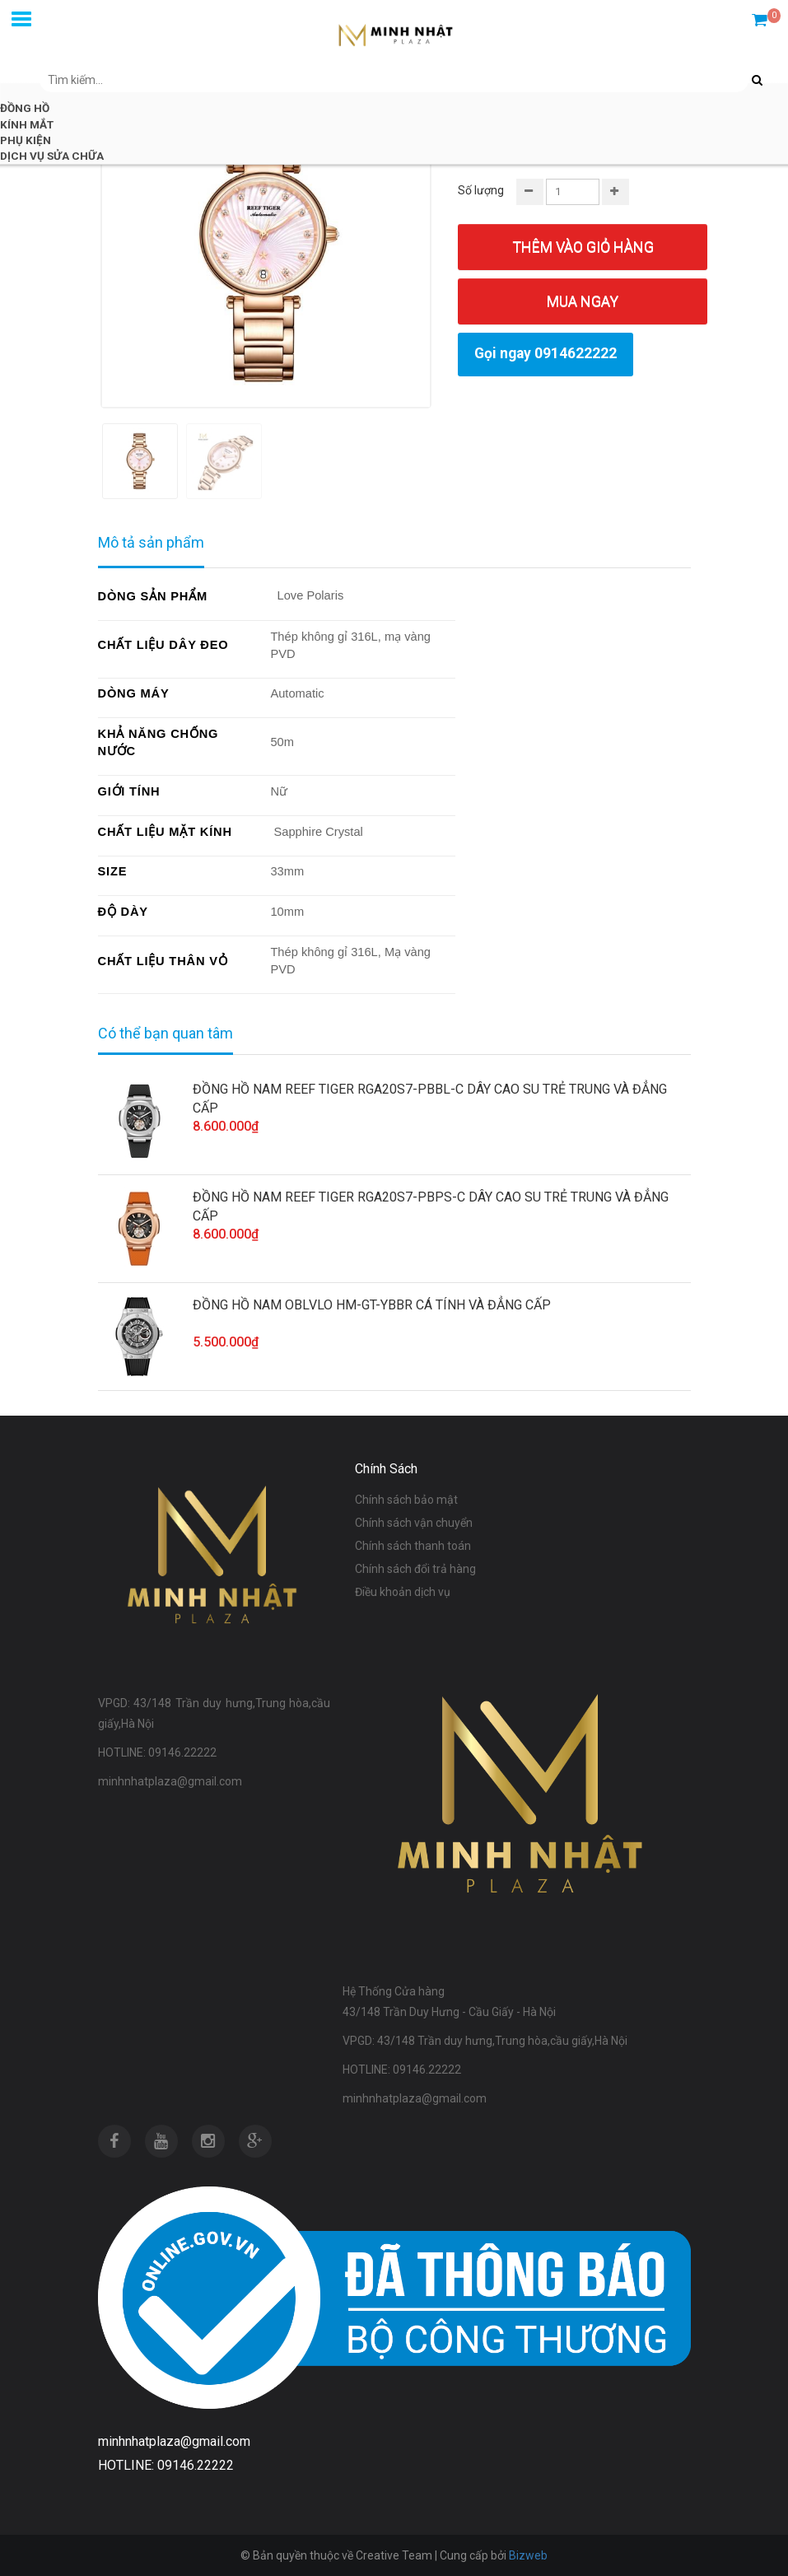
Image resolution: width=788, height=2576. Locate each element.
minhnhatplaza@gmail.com (174, 2441)
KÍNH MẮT (27, 124)
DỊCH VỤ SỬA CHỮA (52, 155)
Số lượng (481, 190)
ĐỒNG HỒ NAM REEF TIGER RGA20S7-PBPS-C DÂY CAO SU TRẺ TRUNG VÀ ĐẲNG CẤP (431, 1206)
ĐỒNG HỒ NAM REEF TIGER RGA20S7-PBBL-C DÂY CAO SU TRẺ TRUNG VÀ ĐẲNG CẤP (430, 1098)
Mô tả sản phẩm (151, 542)
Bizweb (528, 2555)
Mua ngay (582, 301)
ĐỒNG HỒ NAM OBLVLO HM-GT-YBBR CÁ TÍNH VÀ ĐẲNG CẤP (372, 1305)
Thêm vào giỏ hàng (583, 246)
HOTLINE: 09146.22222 (166, 2465)
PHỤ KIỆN (25, 140)
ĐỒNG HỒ (24, 107)
